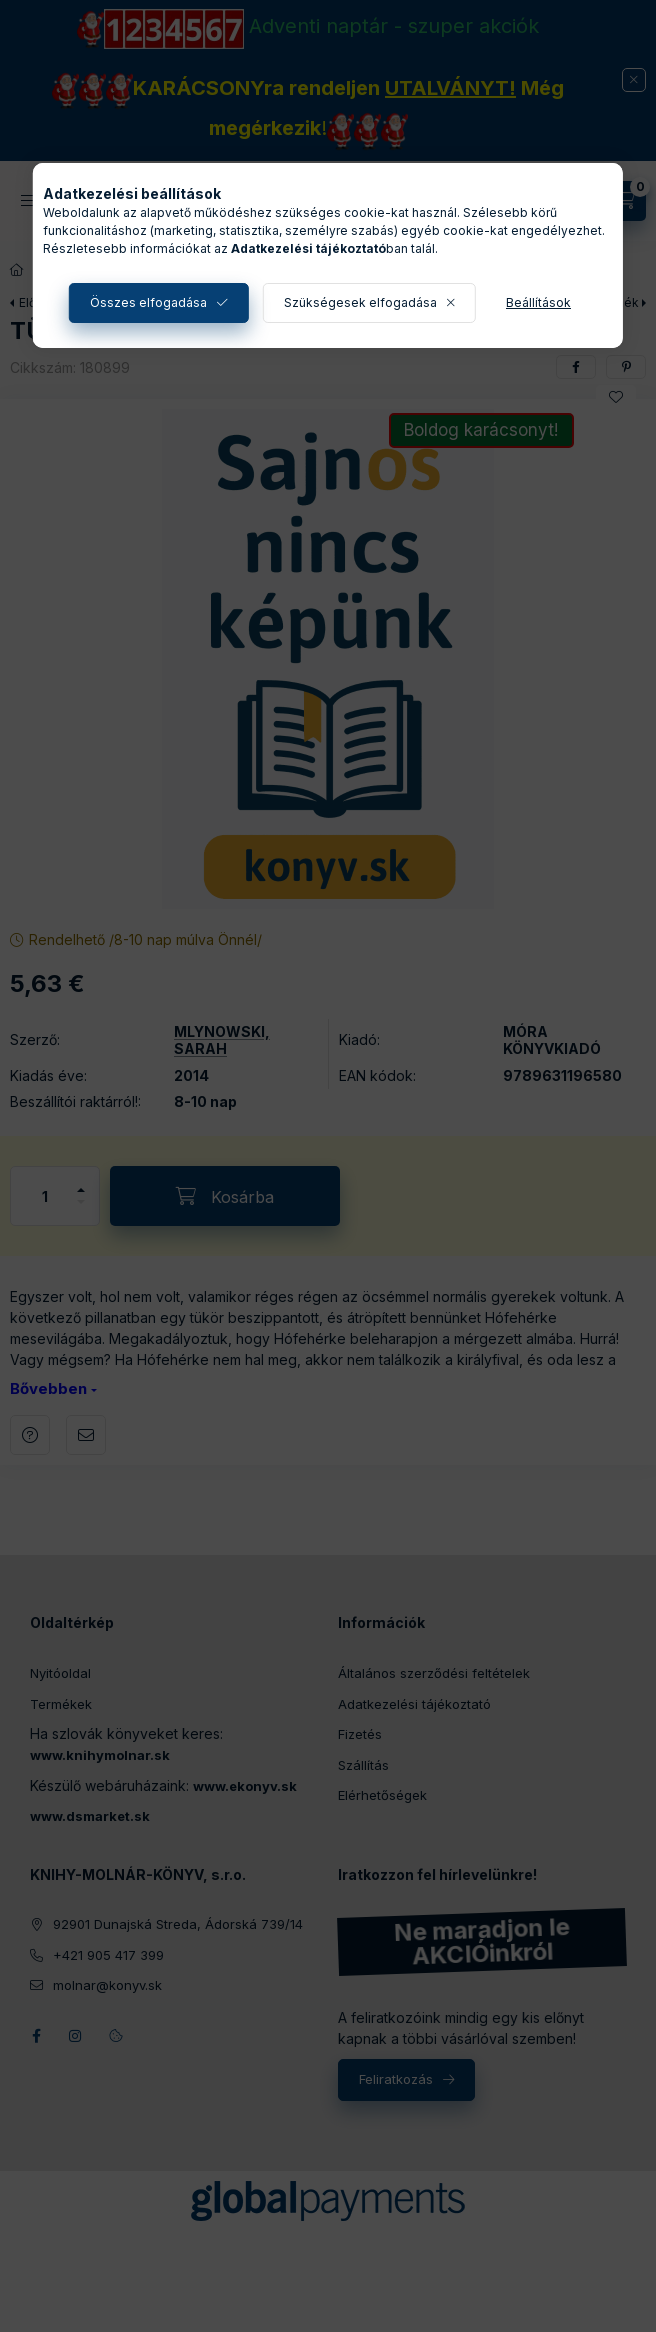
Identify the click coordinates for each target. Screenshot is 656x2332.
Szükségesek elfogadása (360, 302)
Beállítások (538, 302)
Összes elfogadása (148, 302)
